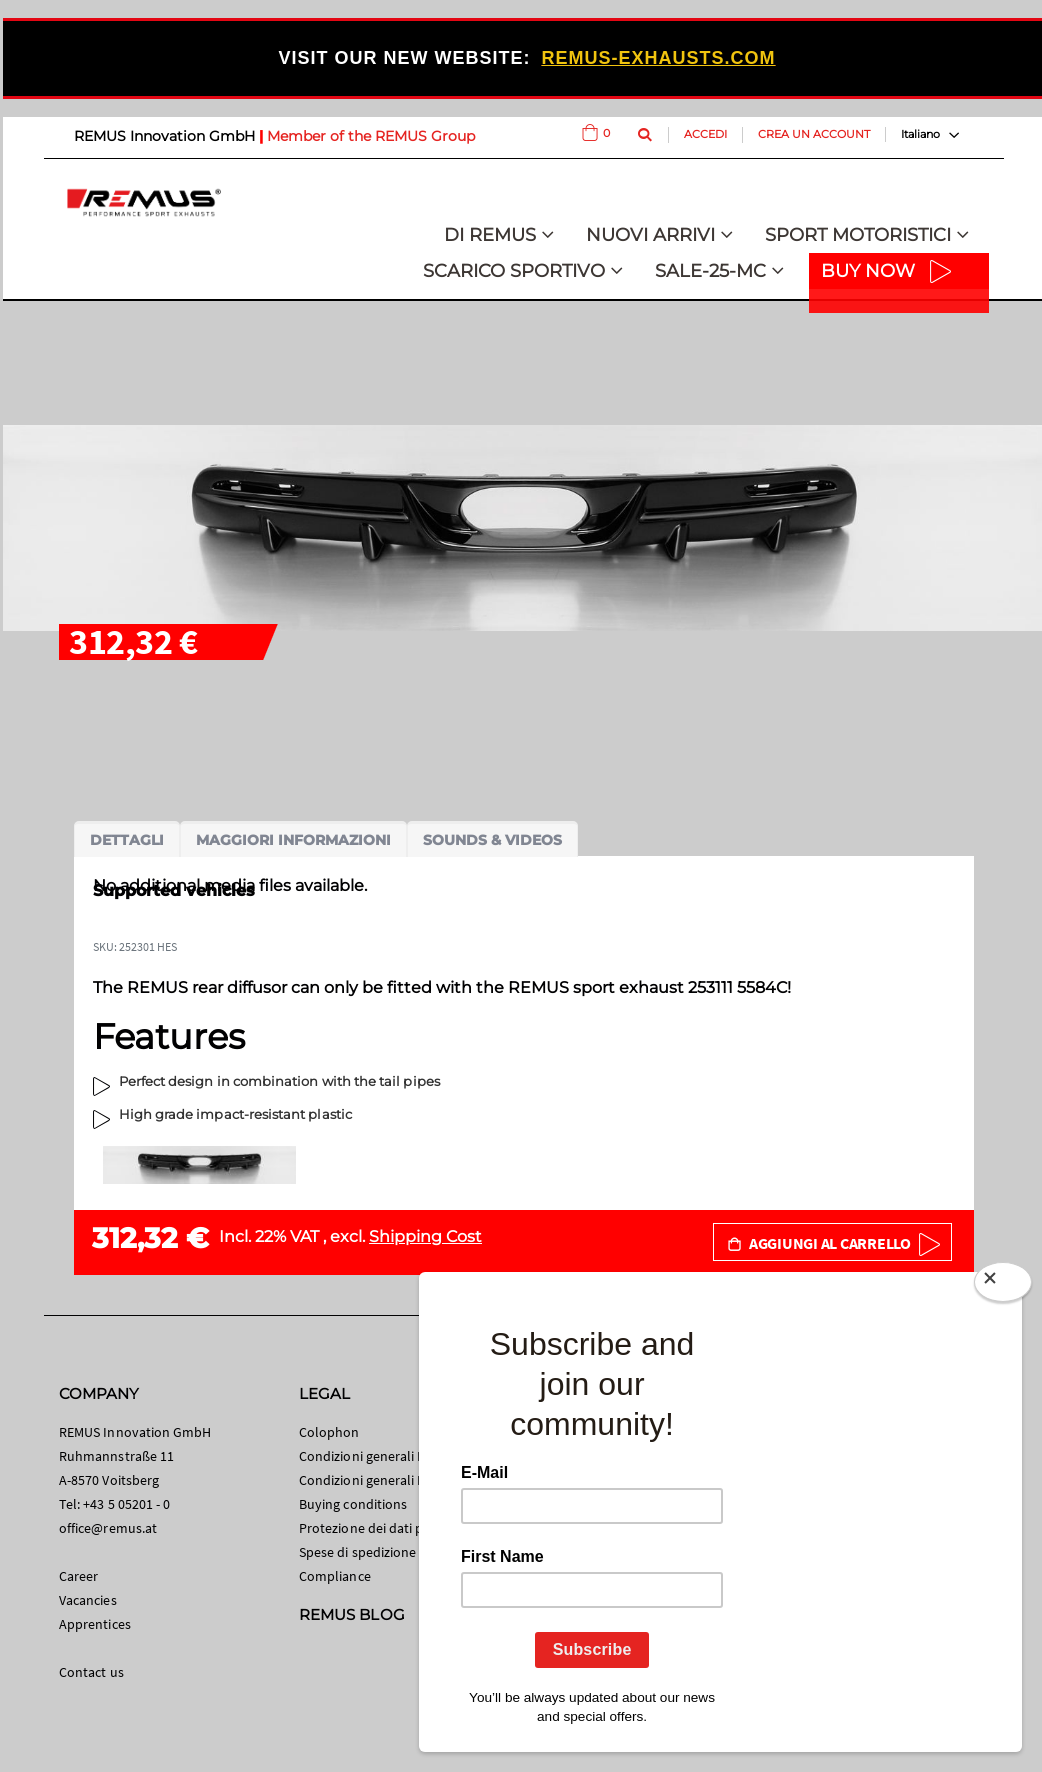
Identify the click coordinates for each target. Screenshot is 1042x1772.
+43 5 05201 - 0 (126, 1504)
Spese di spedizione (357, 1552)
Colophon (329, 1432)
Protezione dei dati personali (385, 1528)
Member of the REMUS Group (371, 136)
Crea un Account (814, 134)
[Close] (1003, 1286)
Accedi (705, 134)
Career (78, 1576)
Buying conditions (353, 1504)
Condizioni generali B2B (370, 1480)
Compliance (335, 1576)
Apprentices (95, 1624)
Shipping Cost (425, 1236)
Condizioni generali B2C (370, 1456)
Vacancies (88, 1600)
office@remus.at (108, 1528)
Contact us (91, 1672)
